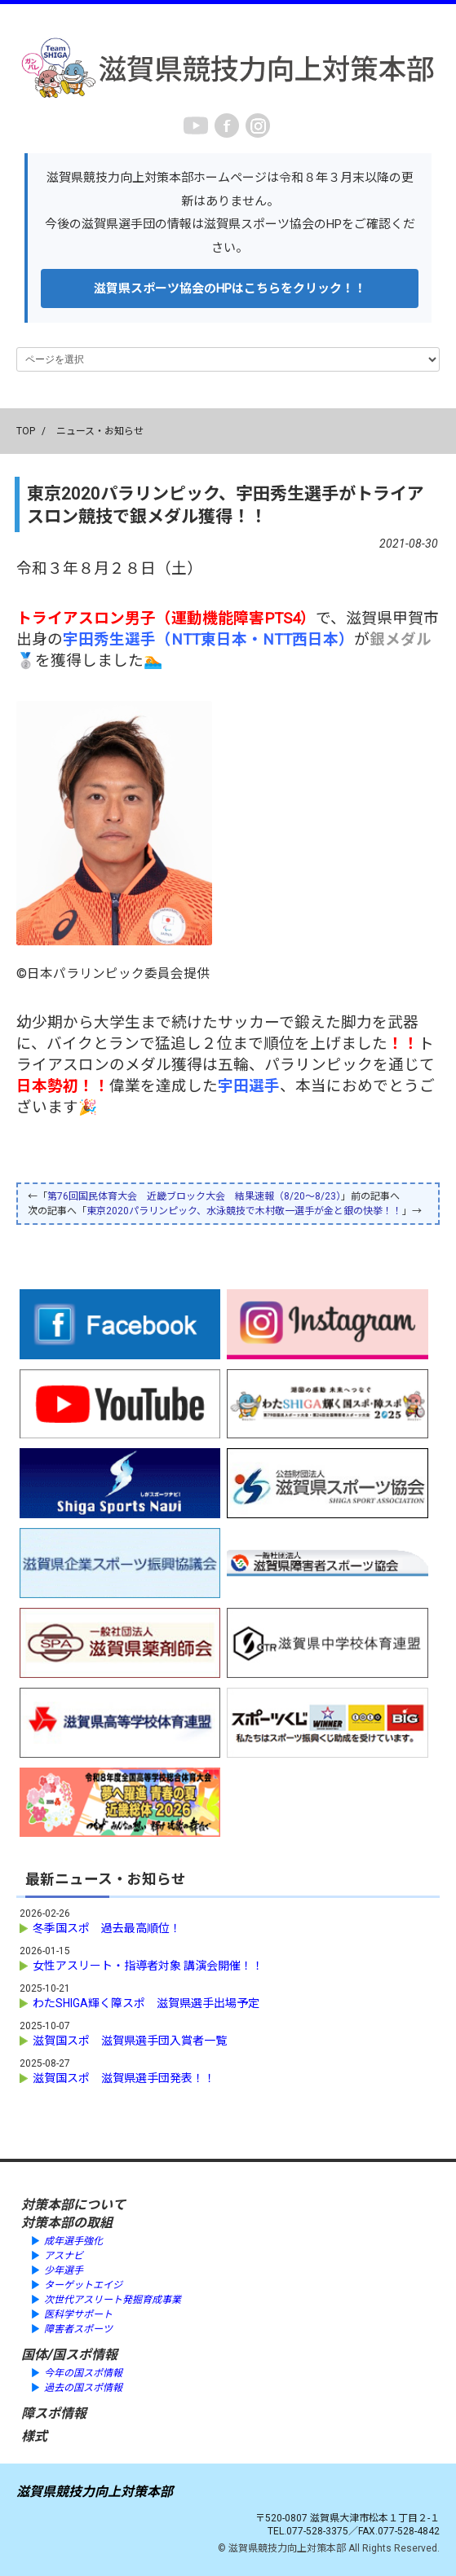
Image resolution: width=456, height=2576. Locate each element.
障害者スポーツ (78, 2329)
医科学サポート (78, 2314)
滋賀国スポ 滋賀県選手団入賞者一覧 (130, 2040)
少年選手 (63, 2270)
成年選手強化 (73, 2241)
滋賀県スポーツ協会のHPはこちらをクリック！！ (230, 288)
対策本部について (73, 2205)
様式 (34, 2436)
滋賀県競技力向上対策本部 (94, 2491)
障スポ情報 (53, 2413)
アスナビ (63, 2255)
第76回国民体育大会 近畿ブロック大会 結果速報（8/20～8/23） (194, 1196)
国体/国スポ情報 (69, 2354)
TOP (25, 431)
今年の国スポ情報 (83, 2373)
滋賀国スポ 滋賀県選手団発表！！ (124, 2078)
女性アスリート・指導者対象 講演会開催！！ (148, 1965)
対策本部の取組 (67, 2222)
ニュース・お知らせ (100, 431)
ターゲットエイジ (83, 2285)
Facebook (227, 125)
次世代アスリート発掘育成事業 (112, 2299)
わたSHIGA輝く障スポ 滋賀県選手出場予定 (146, 2003)
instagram (258, 125)
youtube (196, 125)
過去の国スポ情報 (83, 2387)
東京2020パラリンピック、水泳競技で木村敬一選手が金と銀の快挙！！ (244, 1211)
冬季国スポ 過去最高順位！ (107, 1928)
